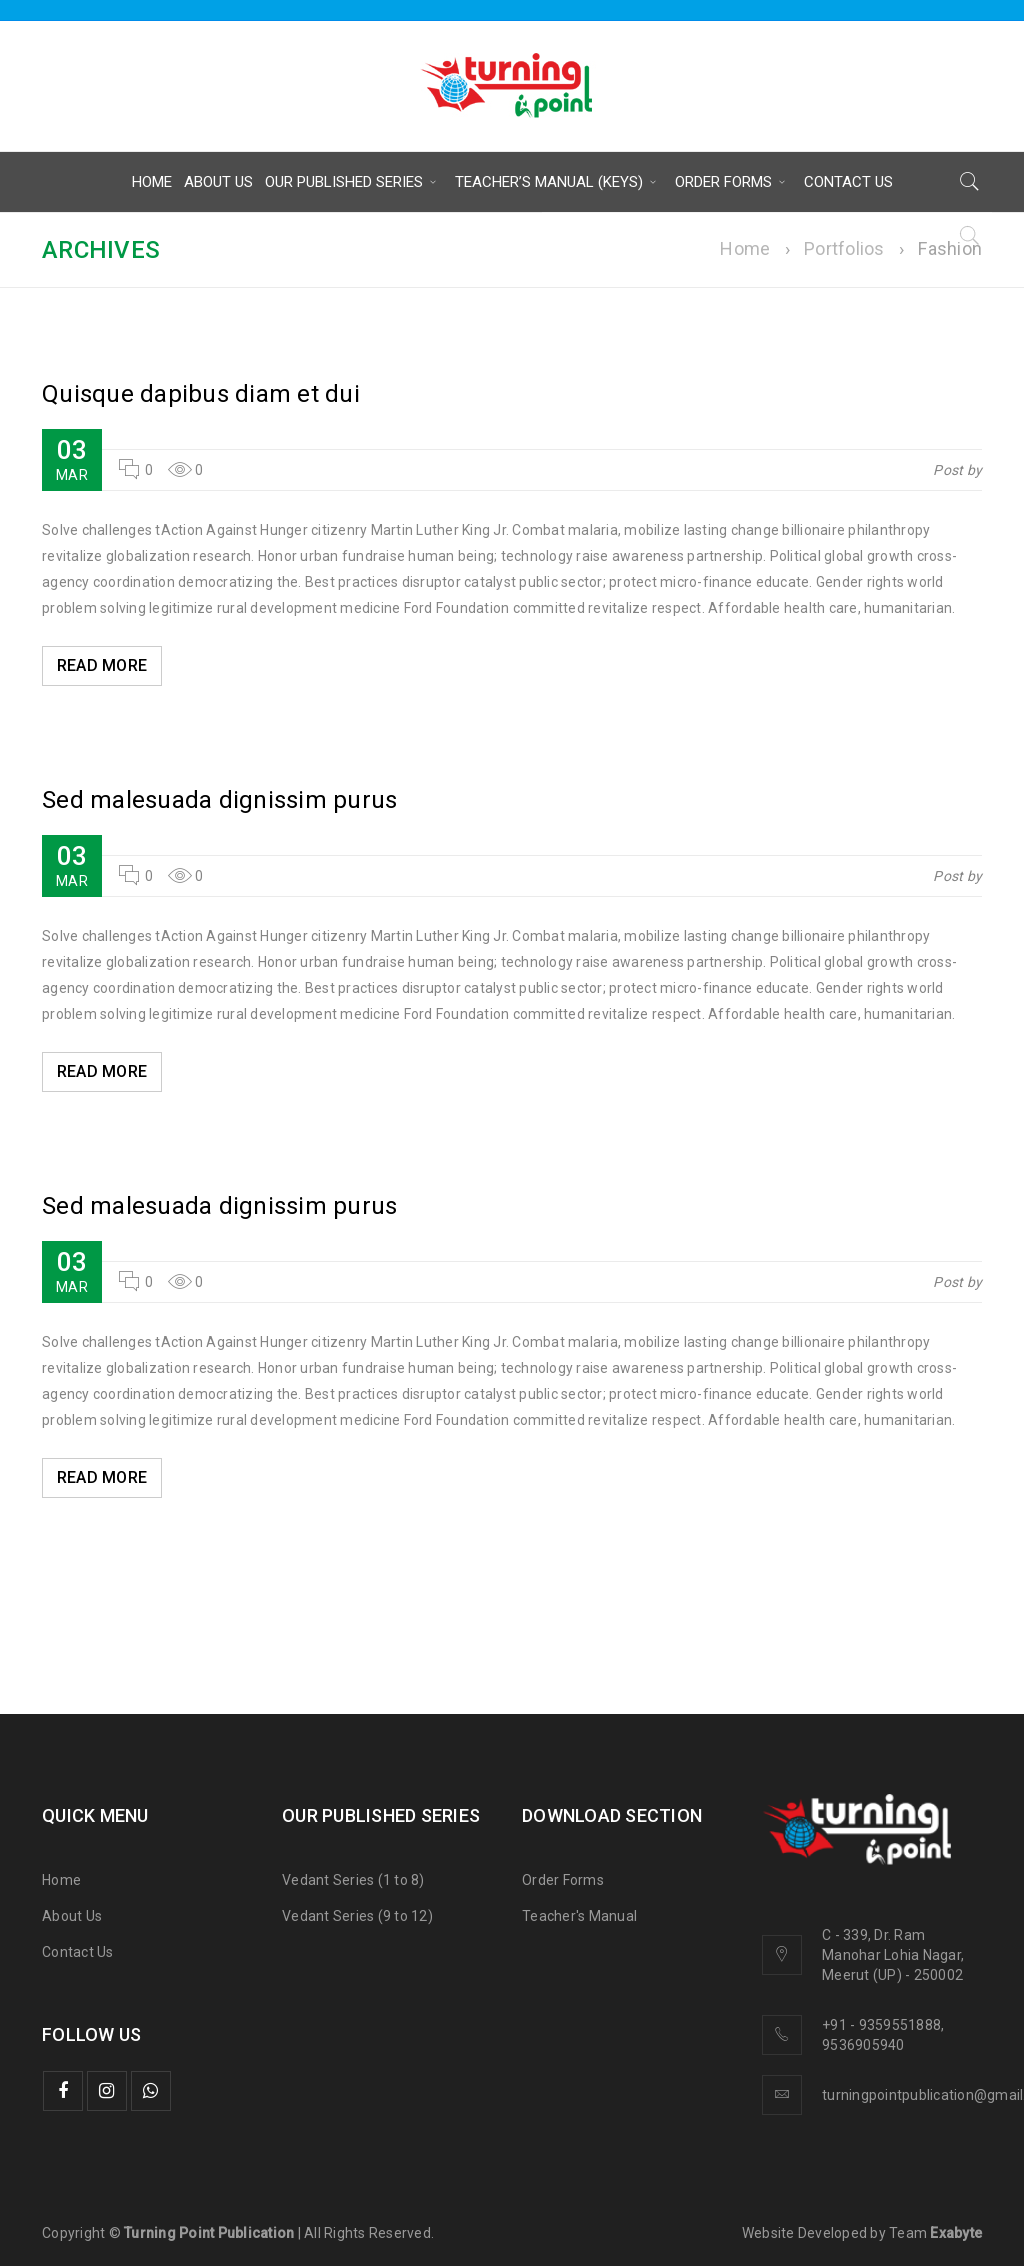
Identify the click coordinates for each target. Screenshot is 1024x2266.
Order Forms (563, 1880)
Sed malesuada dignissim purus (219, 800)
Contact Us (78, 1952)
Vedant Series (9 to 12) (357, 1916)
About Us (72, 1916)
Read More (103, 665)
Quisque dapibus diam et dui (201, 394)
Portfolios (844, 248)
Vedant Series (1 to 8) (353, 1880)
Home (745, 248)
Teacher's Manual (579, 1916)
